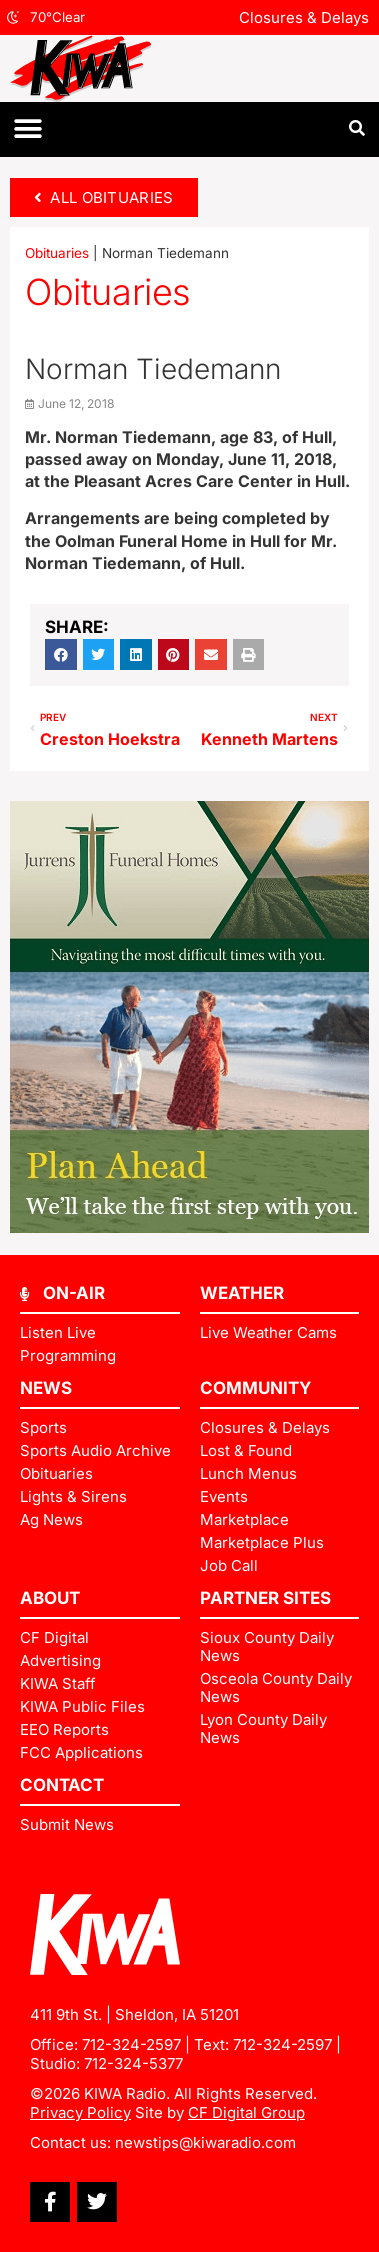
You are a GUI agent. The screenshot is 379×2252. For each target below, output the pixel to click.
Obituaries (57, 253)
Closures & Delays (304, 17)
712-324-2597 (131, 2044)
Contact (62, 1785)
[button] (27, 129)
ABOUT (50, 1598)
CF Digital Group (246, 2112)
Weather (242, 1293)
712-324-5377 (133, 2063)
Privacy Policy (80, 2112)
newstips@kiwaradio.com (205, 2142)
